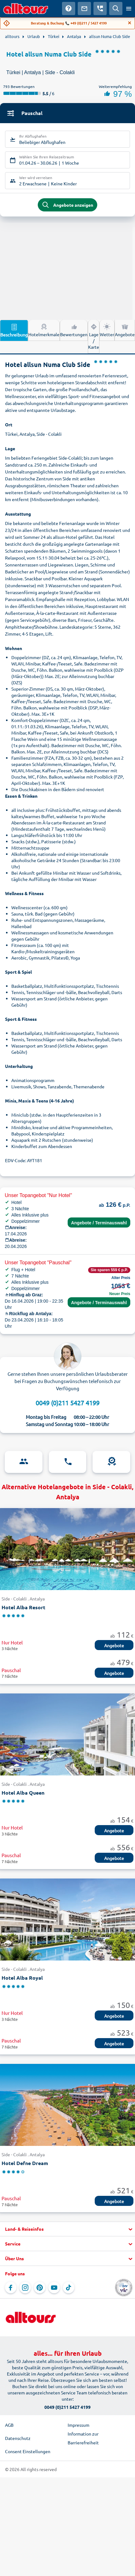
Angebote (125, 330)
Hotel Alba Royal (22, 1977)
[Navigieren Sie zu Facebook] (10, 2287)
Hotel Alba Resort (23, 1607)
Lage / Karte (93, 336)
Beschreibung (14, 330)
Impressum (78, 2425)
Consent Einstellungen (27, 2451)
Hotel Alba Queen (23, 1792)
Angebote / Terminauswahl (99, 1222)
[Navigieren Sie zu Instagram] (25, 2287)
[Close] (129, 23)
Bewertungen (73, 330)
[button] (67, 2229)
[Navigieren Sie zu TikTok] (68, 2287)
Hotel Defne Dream (25, 2163)
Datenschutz (18, 2438)
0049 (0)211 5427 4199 (67, 1403)
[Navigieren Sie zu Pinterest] (39, 2287)
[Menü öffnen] (128, 8)
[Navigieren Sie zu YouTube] (54, 2287)
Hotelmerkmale (43, 330)
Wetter (107, 330)
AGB (9, 2425)
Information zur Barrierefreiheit (83, 2438)
